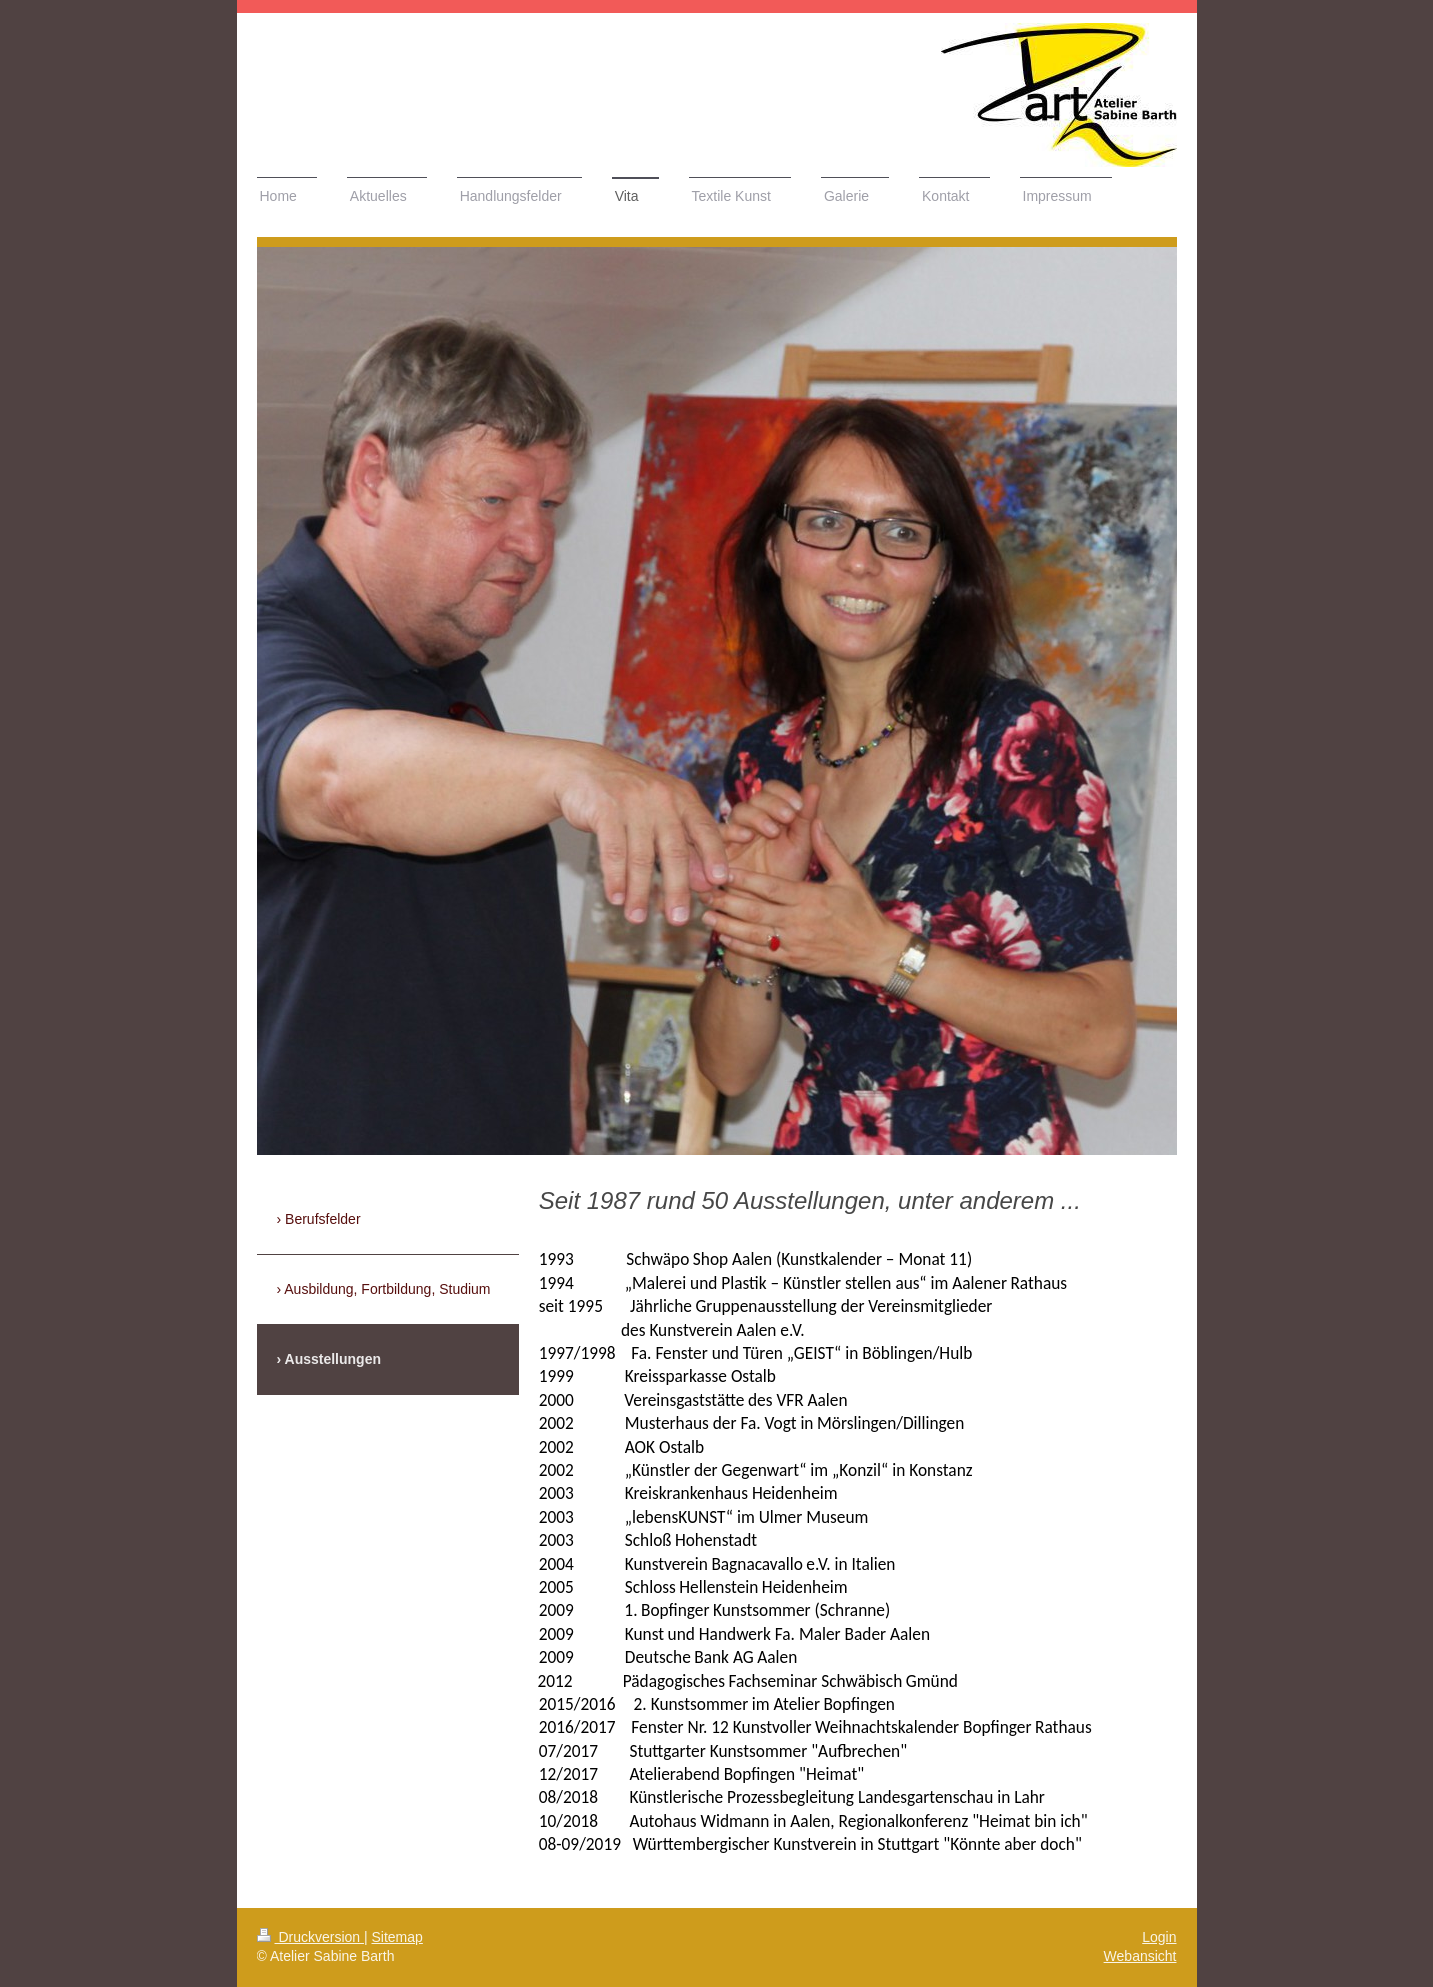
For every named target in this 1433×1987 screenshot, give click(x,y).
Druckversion (310, 1937)
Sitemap (397, 1937)
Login (1159, 1937)
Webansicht (1140, 1956)
